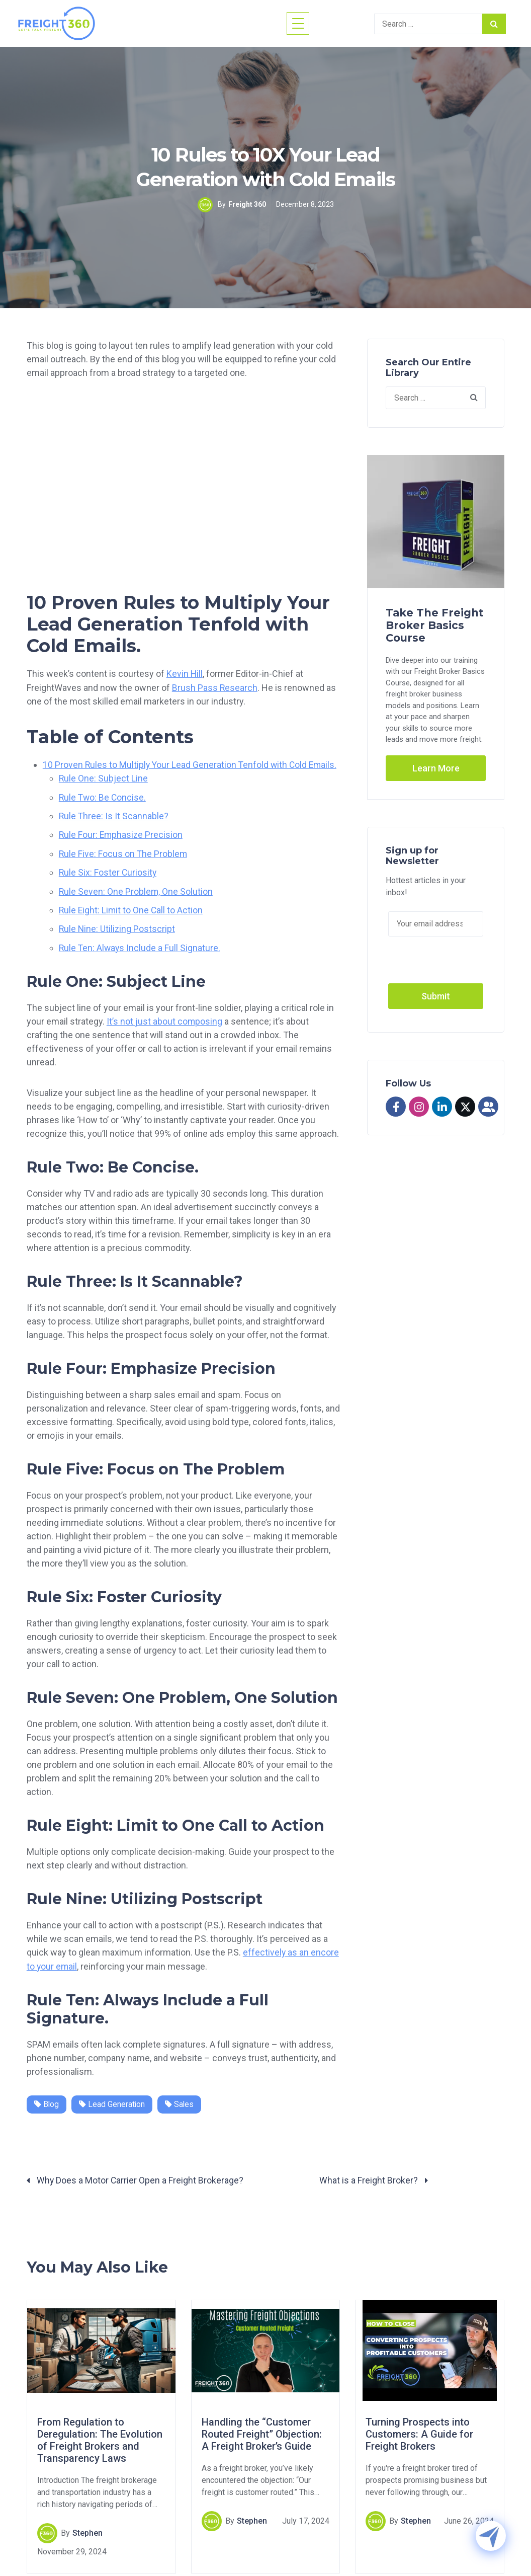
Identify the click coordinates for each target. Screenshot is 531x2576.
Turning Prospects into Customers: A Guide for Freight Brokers (419, 2431)
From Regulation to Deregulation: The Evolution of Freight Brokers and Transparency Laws (99, 2437)
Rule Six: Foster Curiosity (108, 871)
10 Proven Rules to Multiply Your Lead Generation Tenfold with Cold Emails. (191, 764)
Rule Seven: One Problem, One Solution (136, 889)
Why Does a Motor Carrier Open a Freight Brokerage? (135, 2177)
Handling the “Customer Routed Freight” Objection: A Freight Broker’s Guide (262, 2431)
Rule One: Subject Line (103, 777)
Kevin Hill (184, 673)
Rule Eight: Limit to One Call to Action (132, 908)
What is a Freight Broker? (374, 2177)
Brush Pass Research (215, 687)
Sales (180, 2101)
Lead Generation (112, 2101)
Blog (46, 2101)
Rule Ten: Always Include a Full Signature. (140, 945)
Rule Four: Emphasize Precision (122, 833)
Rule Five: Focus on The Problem (124, 852)
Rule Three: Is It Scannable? (114, 815)
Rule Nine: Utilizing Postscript (117, 926)
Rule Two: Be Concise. (103, 796)
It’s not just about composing (165, 1018)
